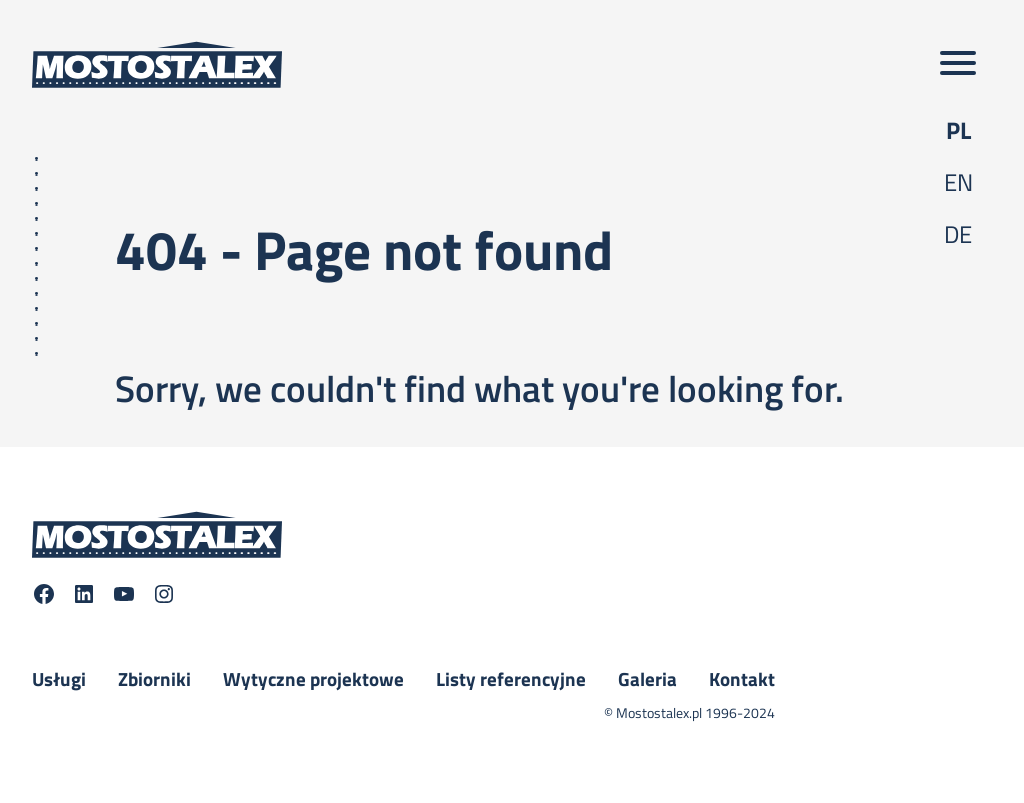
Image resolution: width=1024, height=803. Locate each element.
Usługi (59, 679)
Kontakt (742, 679)
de (958, 234)
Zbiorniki (154, 679)
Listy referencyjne (511, 679)
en (958, 182)
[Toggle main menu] (958, 64)
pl (958, 130)
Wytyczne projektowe (313, 679)
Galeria (647, 679)
